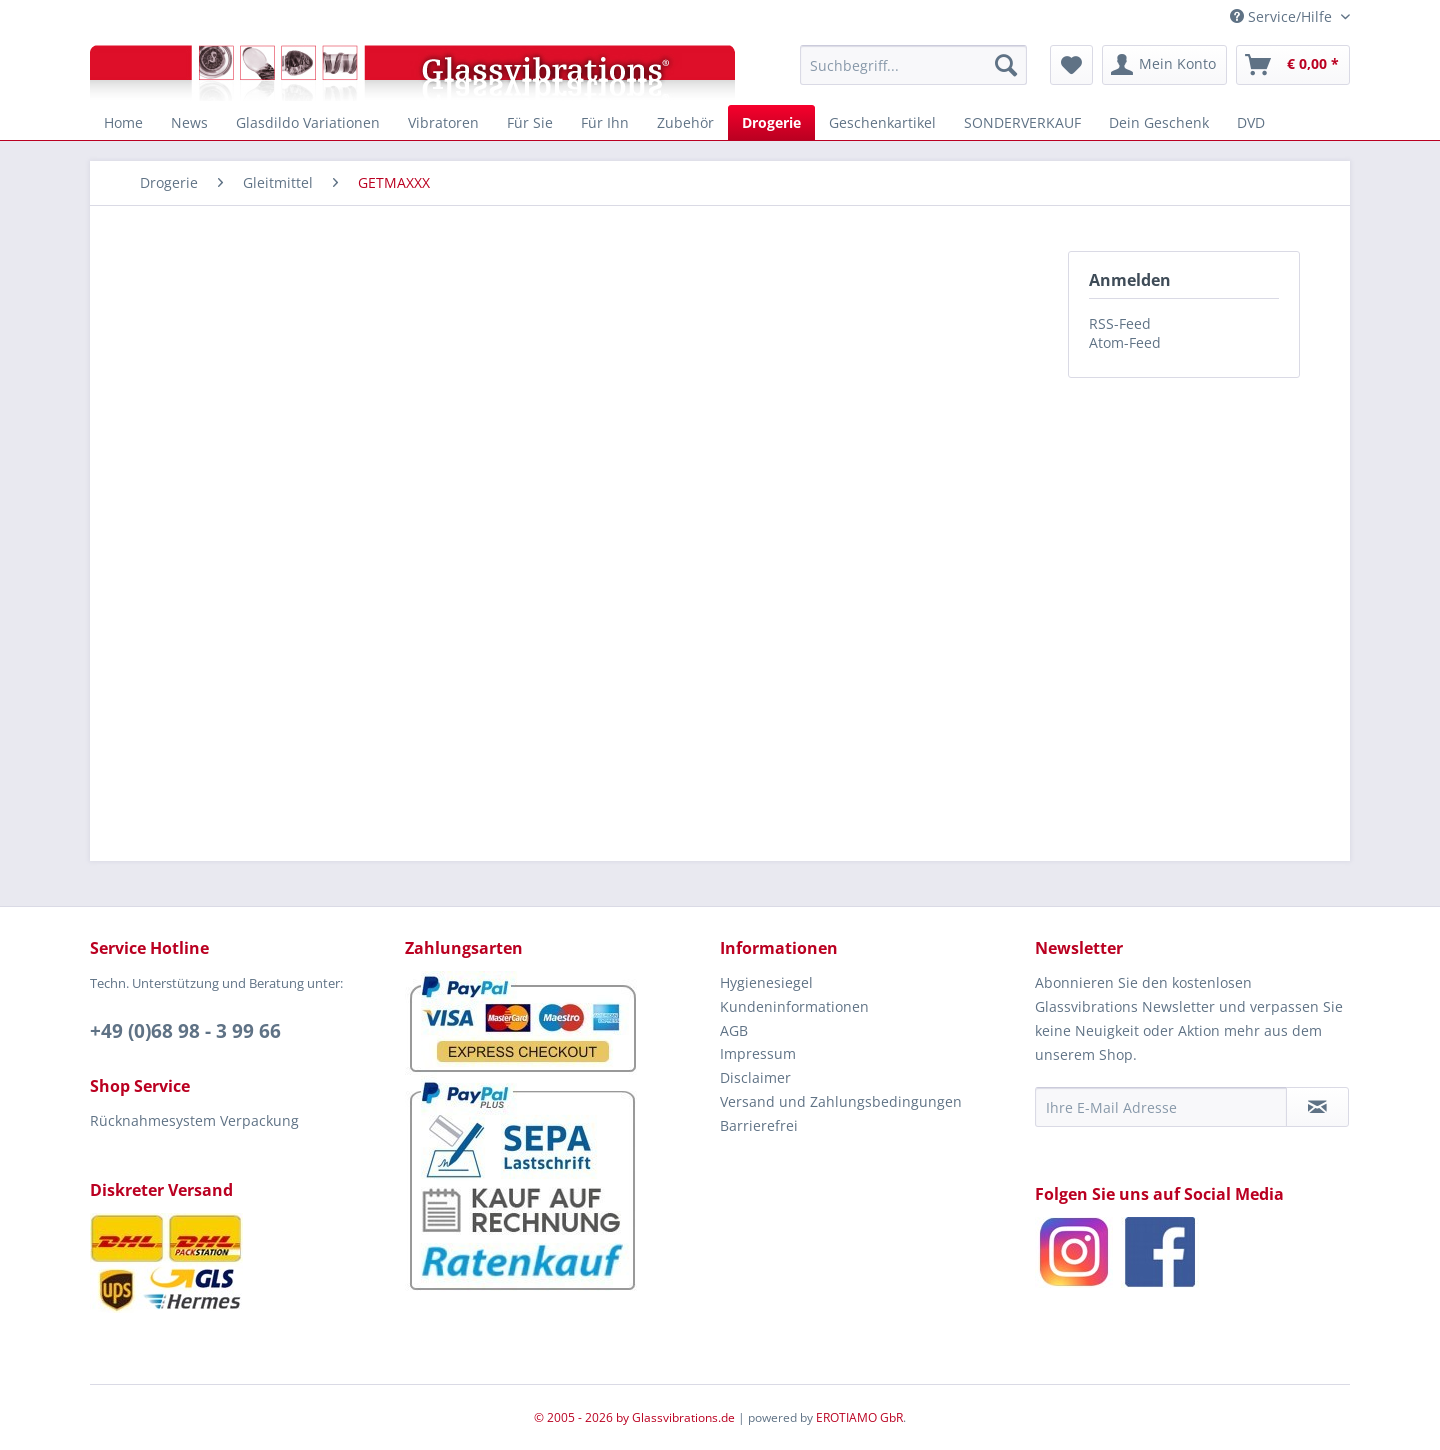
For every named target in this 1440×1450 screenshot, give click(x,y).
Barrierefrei (759, 1125)
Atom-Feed (1125, 342)
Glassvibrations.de (683, 1417)
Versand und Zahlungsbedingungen (841, 1101)
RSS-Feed (1120, 323)
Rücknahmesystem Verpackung (194, 1120)
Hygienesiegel (766, 982)
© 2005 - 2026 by (583, 1417)
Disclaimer (755, 1077)
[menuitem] (913, 65)
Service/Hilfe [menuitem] (1283, 16)
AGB (734, 1030)
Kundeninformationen (794, 1006)
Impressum (758, 1053)
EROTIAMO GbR (859, 1417)
